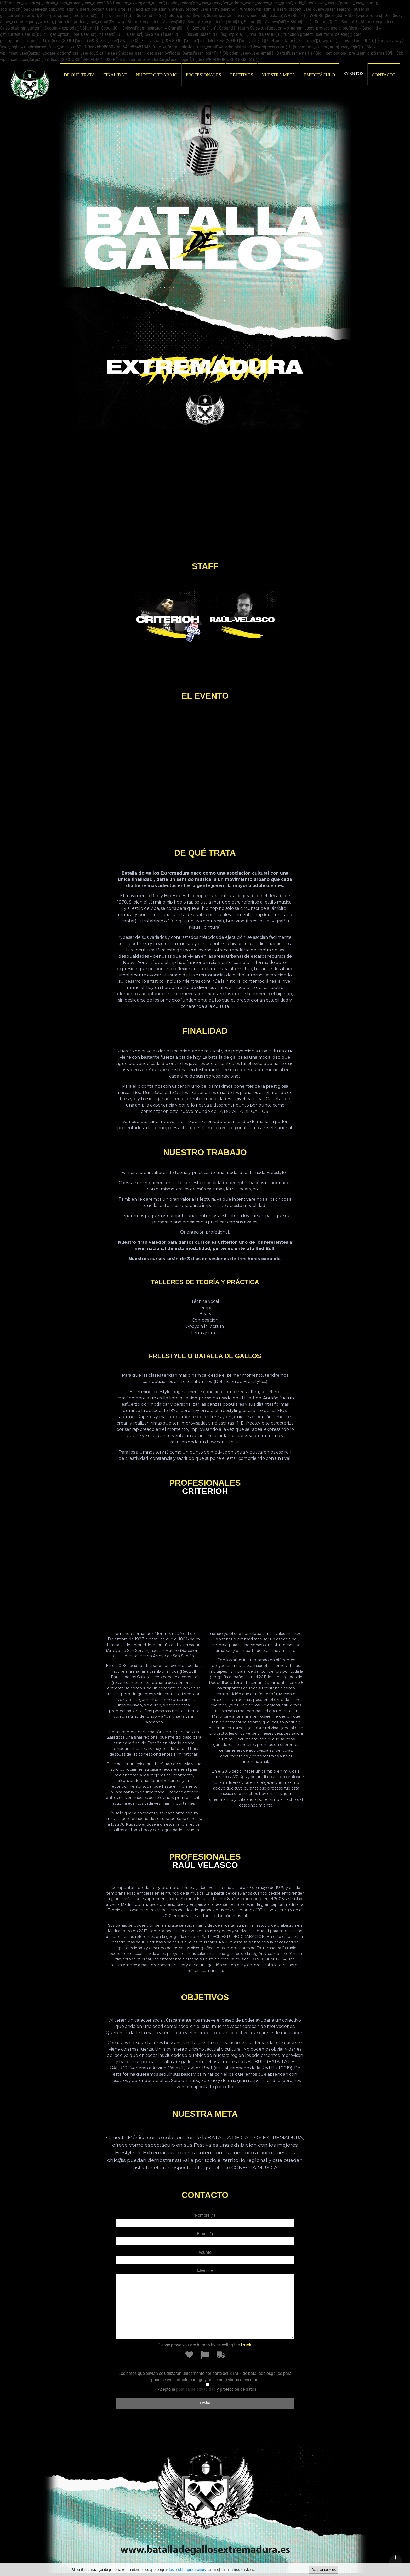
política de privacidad (196, 2389)
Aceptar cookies (324, 2570)
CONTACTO (384, 74)
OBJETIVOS (241, 74)
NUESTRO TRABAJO (157, 74)
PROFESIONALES (203, 74)
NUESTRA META (278, 74)
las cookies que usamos (187, 2570)
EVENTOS (353, 73)
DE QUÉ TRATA (79, 74)
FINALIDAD (115, 74)
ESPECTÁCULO (319, 74)
